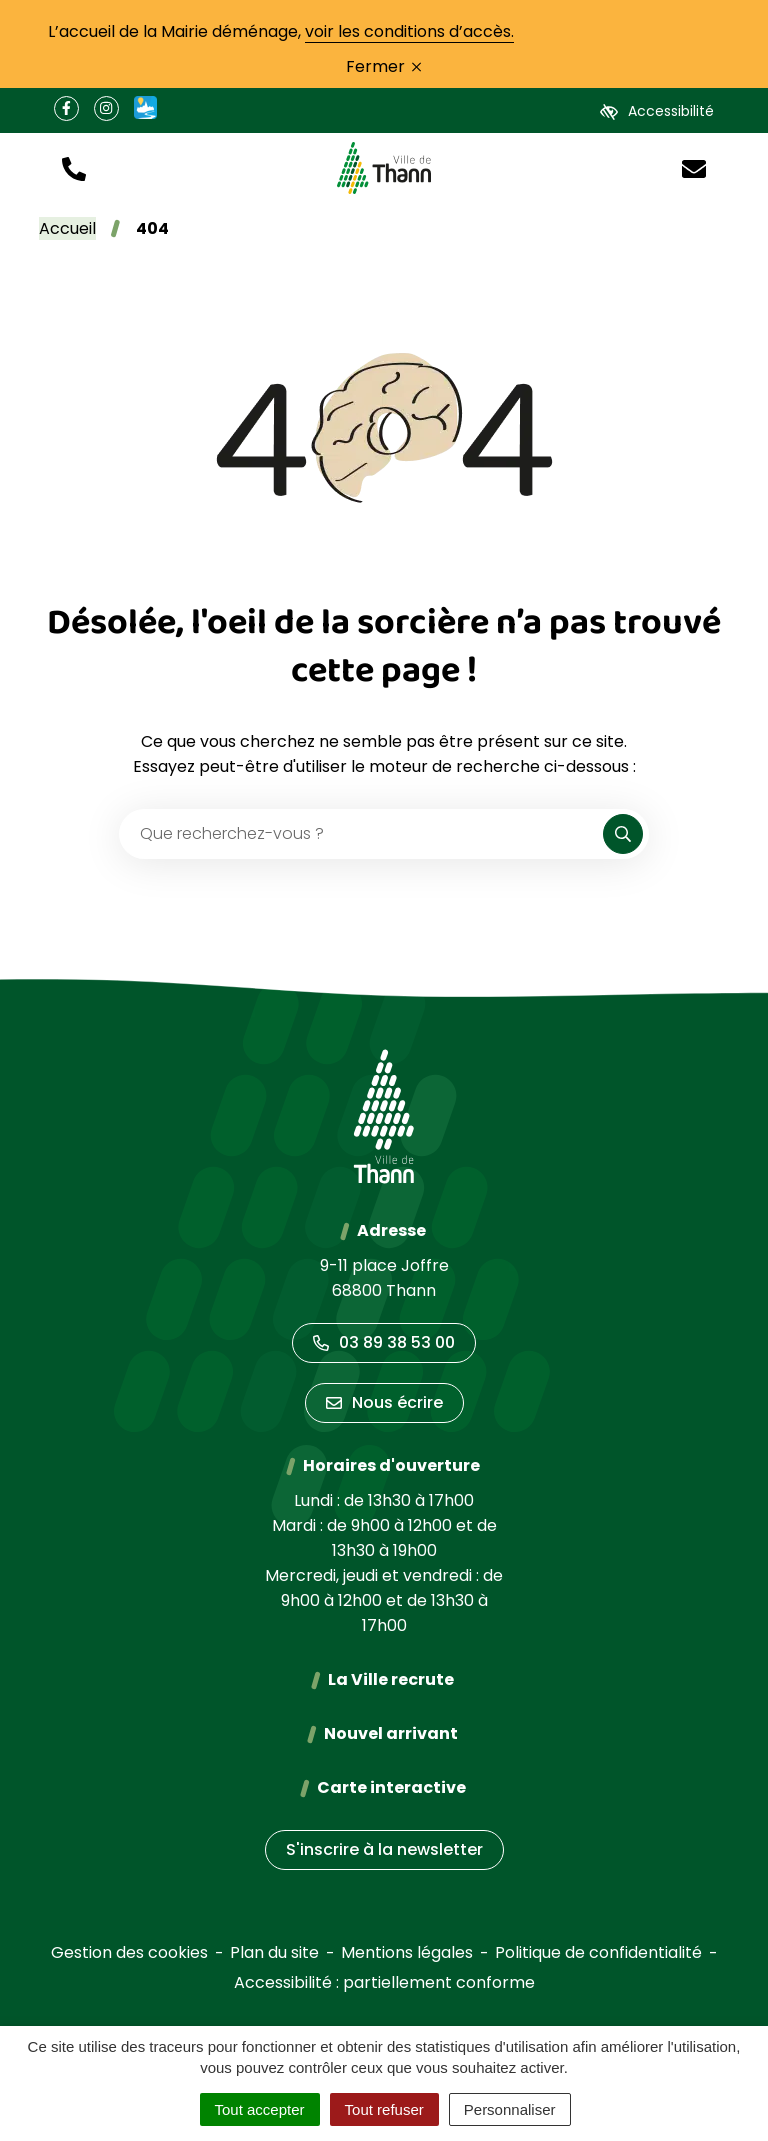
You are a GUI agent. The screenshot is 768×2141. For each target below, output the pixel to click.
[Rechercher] (623, 834)
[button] (74, 167)
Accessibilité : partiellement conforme (384, 1982)
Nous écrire (384, 1402)
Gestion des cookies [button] (129, 1952)
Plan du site (274, 1952)
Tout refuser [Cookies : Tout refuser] (384, 2109)
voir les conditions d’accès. (409, 31)
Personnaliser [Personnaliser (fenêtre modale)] (510, 2109)
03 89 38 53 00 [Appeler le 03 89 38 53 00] (384, 1342)
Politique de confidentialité (598, 1952)
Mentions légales (407, 1952)
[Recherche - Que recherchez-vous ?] (362, 834)
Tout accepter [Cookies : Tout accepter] (260, 2109)
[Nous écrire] (694, 167)
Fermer (383, 66)
